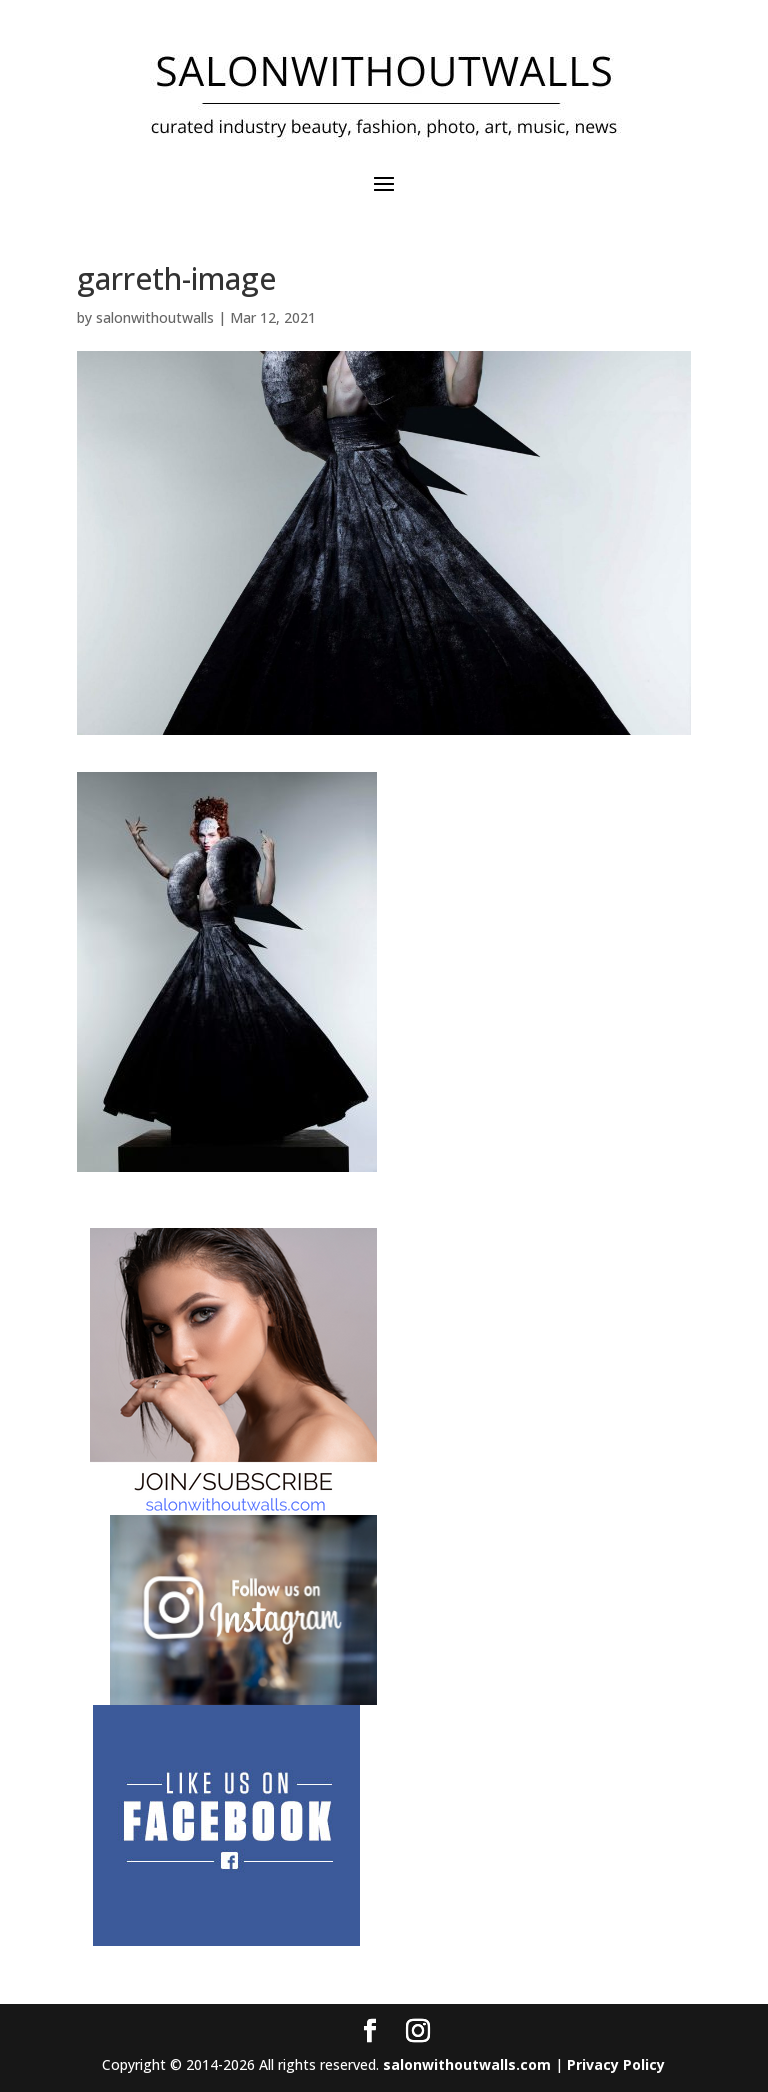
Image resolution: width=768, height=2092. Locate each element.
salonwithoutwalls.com (467, 2064)
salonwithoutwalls (155, 317)
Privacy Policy (616, 2064)
